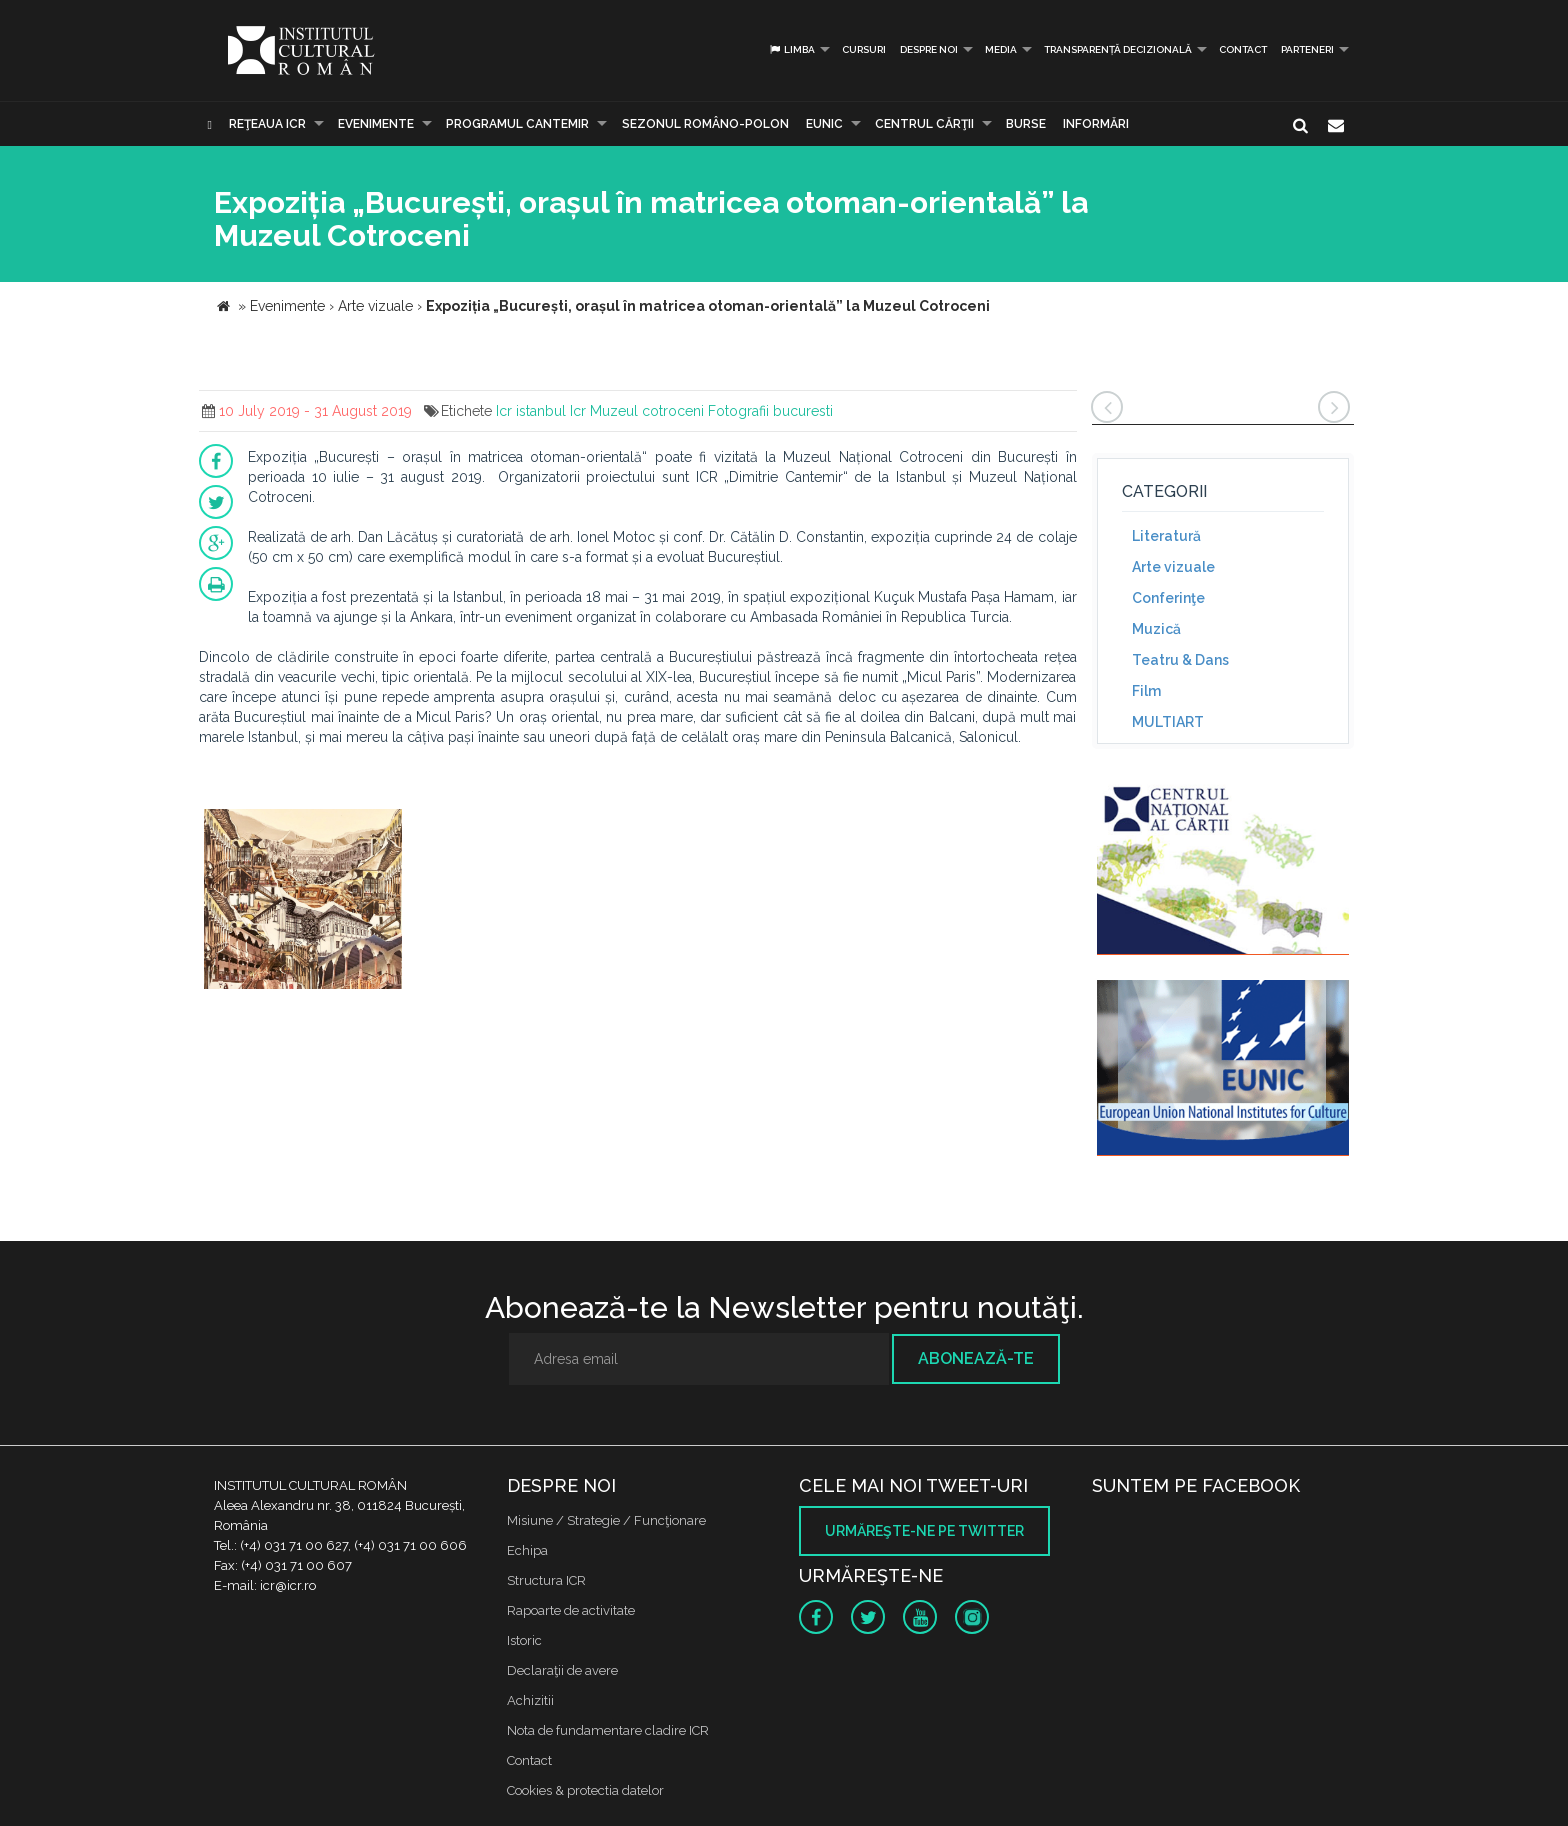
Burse (1026, 124)
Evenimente (376, 124)
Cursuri (864, 49)
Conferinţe (1168, 598)
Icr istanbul (531, 411)
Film (1146, 691)
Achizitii (530, 1700)
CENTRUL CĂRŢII (924, 124)
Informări (1096, 124)
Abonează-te (976, 1358)
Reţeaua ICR (267, 124)
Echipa (527, 1550)
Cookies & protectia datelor (585, 1790)
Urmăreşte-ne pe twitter (924, 1531)
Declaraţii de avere (562, 1670)
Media (1001, 49)
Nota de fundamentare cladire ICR (608, 1730)
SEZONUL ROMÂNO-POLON (705, 124)
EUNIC (824, 124)
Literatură (1166, 536)
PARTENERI (1307, 49)
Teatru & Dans (1180, 660)
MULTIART (1168, 722)
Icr (578, 411)
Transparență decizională (1118, 49)
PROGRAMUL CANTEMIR (517, 124)
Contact (1243, 49)
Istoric (524, 1640)
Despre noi (929, 49)
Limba (791, 49)
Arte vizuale (1173, 567)
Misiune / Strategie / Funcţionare (606, 1520)
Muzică (1156, 629)
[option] (303, 901)
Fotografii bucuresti (770, 411)
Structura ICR (546, 1580)
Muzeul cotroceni (647, 411)
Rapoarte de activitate (571, 1610)
